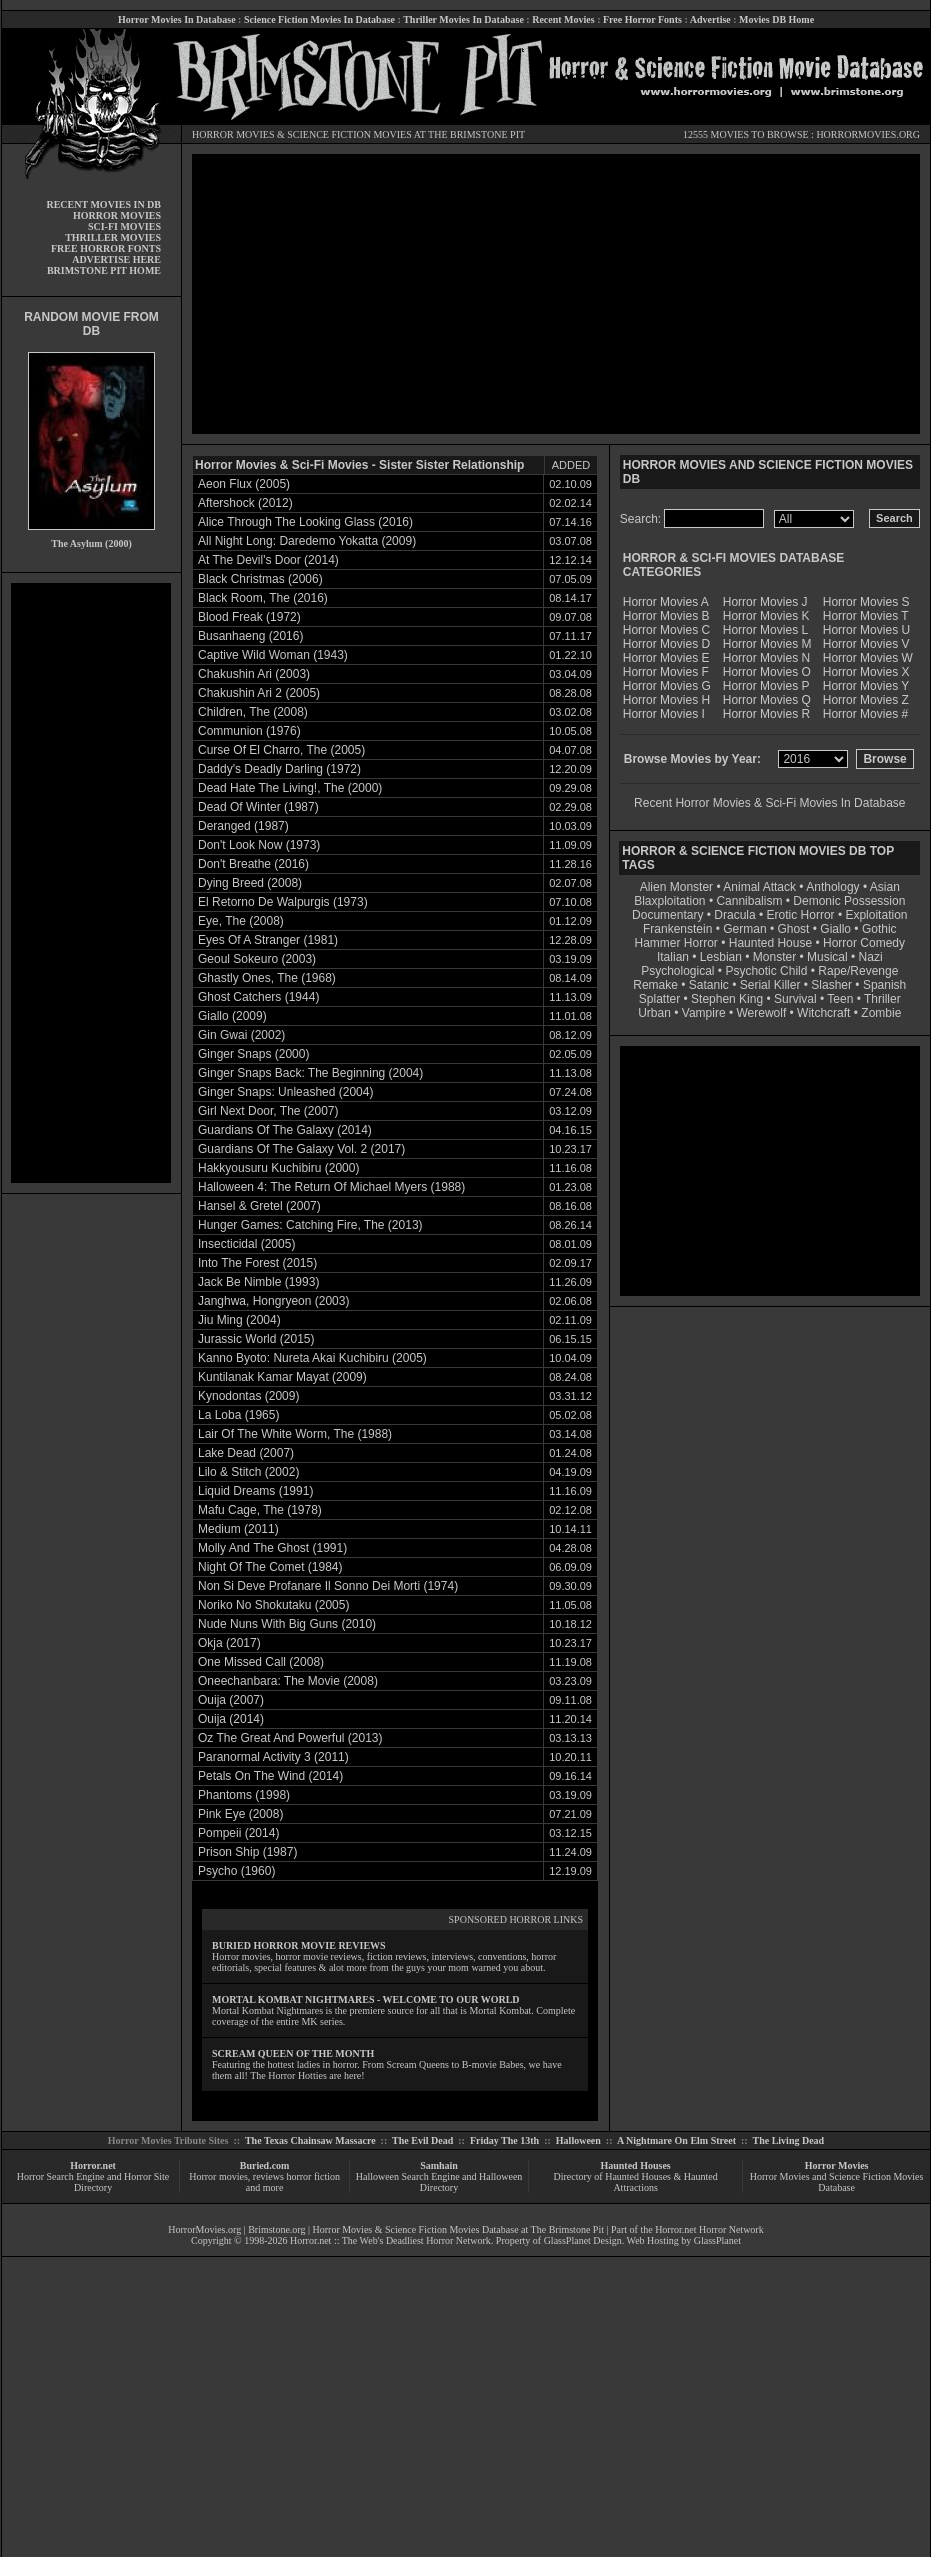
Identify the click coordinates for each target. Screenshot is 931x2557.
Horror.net (93, 2165)
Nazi (871, 957)
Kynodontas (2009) (248, 1396)
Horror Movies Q (767, 700)
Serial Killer (770, 985)
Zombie (881, 1013)
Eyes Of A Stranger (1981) (268, 940)
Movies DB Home (776, 19)
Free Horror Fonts (642, 19)
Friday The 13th (504, 2140)
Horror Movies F (666, 672)
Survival (795, 999)
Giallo (835, 929)
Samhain (439, 2165)
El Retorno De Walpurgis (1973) (283, 902)
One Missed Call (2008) (261, 1662)
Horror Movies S (866, 602)
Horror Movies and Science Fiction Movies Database (837, 2182)
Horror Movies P (766, 686)
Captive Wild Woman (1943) (273, 655)
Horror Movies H (666, 700)
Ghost (793, 929)
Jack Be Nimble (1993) (258, 1282)
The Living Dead (789, 2140)
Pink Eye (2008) (240, 1814)
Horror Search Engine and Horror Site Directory (93, 2182)
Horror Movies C (666, 630)
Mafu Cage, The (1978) (260, 1510)
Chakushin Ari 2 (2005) (259, 693)
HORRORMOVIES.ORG (868, 134)
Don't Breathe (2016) (253, 864)
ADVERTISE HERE (116, 259)
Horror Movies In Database (177, 19)
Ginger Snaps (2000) (253, 1054)
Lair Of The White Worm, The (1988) (295, 1434)
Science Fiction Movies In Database (319, 19)
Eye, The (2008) (241, 921)
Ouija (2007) (231, 1700)
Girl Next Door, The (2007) (268, 1111)
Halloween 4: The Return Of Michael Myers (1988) (331, 1187)
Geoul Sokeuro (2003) (257, 959)
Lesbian (722, 957)
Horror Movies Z (866, 700)
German (744, 929)
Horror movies (218, 2176)
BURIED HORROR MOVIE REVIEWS (299, 1945)
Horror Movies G (667, 686)
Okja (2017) (229, 1643)
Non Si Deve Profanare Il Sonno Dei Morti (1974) (328, 1586)
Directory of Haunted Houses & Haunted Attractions (636, 2182)
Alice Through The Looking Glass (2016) (305, 522)
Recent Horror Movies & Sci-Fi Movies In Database (769, 803)
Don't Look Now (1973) (259, 845)
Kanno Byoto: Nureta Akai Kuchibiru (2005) (312, 1358)
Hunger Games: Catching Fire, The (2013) (310, 1225)
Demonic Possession (849, 901)
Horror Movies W (868, 658)
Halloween (578, 2140)
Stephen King (727, 999)
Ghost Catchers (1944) (258, 997)
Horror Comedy (864, 943)
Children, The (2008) (253, 712)
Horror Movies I (664, 714)
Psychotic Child (766, 971)
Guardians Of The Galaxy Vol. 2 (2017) (301, 1149)
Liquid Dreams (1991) (255, 1491)
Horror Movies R (766, 714)
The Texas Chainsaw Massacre (310, 2140)
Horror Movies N (766, 658)
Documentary (667, 915)
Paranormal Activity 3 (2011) (273, 1757)
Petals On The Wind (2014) (270, 1776)
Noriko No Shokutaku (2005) (273, 1605)
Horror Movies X (866, 672)
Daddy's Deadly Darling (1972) (279, 769)
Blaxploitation (669, 901)
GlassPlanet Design (583, 2240)
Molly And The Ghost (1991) (272, 1548)
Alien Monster (676, 887)
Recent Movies (563, 19)
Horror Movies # (865, 714)
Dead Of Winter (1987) (258, 807)
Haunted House (770, 943)
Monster (774, 957)
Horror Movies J (765, 602)
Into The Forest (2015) (257, 1263)
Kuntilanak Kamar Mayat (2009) (282, 1377)
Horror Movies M (767, 644)
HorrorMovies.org (204, 2229)
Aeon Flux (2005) (244, 484)
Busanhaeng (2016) (250, 636)
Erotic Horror (801, 915)
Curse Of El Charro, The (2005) (281, 750)
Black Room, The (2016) (263, 598)
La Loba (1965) (238, 1415)
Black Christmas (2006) (260, 579)
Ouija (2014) (231, 1719)
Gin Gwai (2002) (241, 1035)
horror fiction (313, 2176)
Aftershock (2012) (245, 503)
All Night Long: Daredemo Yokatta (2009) (307, 541)
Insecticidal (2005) (246, 1244)
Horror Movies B (666, 616)
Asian (885, 887)
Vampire (704, 1013)
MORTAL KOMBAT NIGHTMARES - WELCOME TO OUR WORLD (366, 1999)
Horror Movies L (765, 630)
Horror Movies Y (866, 686)
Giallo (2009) (232, 1016)
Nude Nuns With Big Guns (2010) (287, 1624)
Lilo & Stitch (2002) (248, 1472)
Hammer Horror (676, 943)
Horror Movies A (666, 602)
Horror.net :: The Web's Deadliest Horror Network (390, 2240)
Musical (827, 957)
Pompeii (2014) (238, 1833)
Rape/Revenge (858, 971)
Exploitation (876, 915)
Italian (673, 957)
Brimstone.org (276, 2229)
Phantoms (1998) (244, 1795)
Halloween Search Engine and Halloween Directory (439, 2182)
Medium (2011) (238, 1529)
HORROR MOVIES (233, 134)
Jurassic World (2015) (256, 1339)
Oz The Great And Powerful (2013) (290, 1738)
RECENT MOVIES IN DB (103, 204)
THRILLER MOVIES (113, 237)
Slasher (831, 985)
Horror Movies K (766, 616)
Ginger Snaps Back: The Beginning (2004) (310, 1073)
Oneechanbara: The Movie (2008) (288, 1681)
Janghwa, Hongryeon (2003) (273, 1301)
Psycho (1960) (236, 1871)
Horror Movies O (767, 672)
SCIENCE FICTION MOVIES (349, 134)
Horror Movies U (866, 630)
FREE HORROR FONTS (106, 248)
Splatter (659, 999)
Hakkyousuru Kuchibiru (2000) (278, 1168)
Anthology (832, 887)
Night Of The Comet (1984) (270, 1567)
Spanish (884, 985)
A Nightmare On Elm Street (676, 2140)
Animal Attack (759, 887)
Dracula (734, 915)
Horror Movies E (666, 658)
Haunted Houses (635, 2165)
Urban (654, 1013)
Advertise (710, 19)
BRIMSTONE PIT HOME (104, 270)
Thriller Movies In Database (463, 19)
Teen (840, 999)
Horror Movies (837, 2165)
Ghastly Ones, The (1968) (267, 978)
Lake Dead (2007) (246, 1453)
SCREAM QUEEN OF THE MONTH (293, 2053)
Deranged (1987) (243, 826)
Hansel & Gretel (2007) (259, 1206)
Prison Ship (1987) (247, 1852)
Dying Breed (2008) (250, 883)
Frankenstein (677, 929)
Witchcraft (823, 1013)
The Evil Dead (422, 2140)
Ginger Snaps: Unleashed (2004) (285, 1092)
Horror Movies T (866, 616)
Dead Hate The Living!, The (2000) (290, 788)
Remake (655, 985)
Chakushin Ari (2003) (254, 674)
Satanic (709, 985)
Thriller (882, 999)
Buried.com (265, 2165)
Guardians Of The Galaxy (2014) (285, 1130)
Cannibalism (749, 901)
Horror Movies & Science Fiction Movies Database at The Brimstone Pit (458, 2229)
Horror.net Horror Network (709, 2229)
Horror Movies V (866, 644)
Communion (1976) (249, 731)
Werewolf (761, 1013)
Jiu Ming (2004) (239, 1320)
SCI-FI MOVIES (124, 226)
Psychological (677, 971)
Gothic (879, 929)
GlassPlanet (717, 2240)
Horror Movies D (666, 644)
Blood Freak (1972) (249, 617)
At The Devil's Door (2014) (268, 560)
